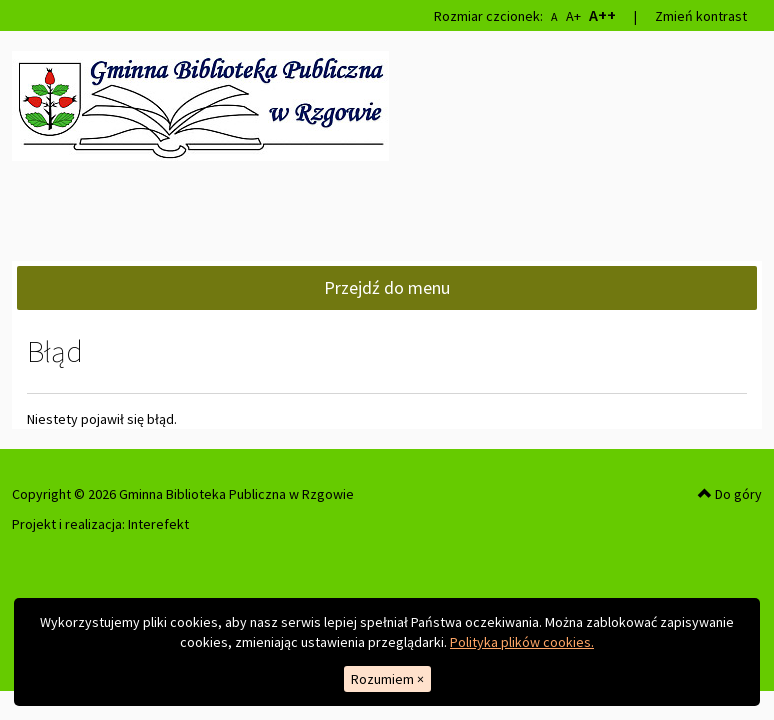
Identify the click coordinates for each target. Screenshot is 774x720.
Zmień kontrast (701, 16)
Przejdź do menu (387, 287)
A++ (602, 15)
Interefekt (158, 524)
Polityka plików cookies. (522, 642)
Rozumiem (387, 679)
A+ (573, 16)
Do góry (730, 494)
